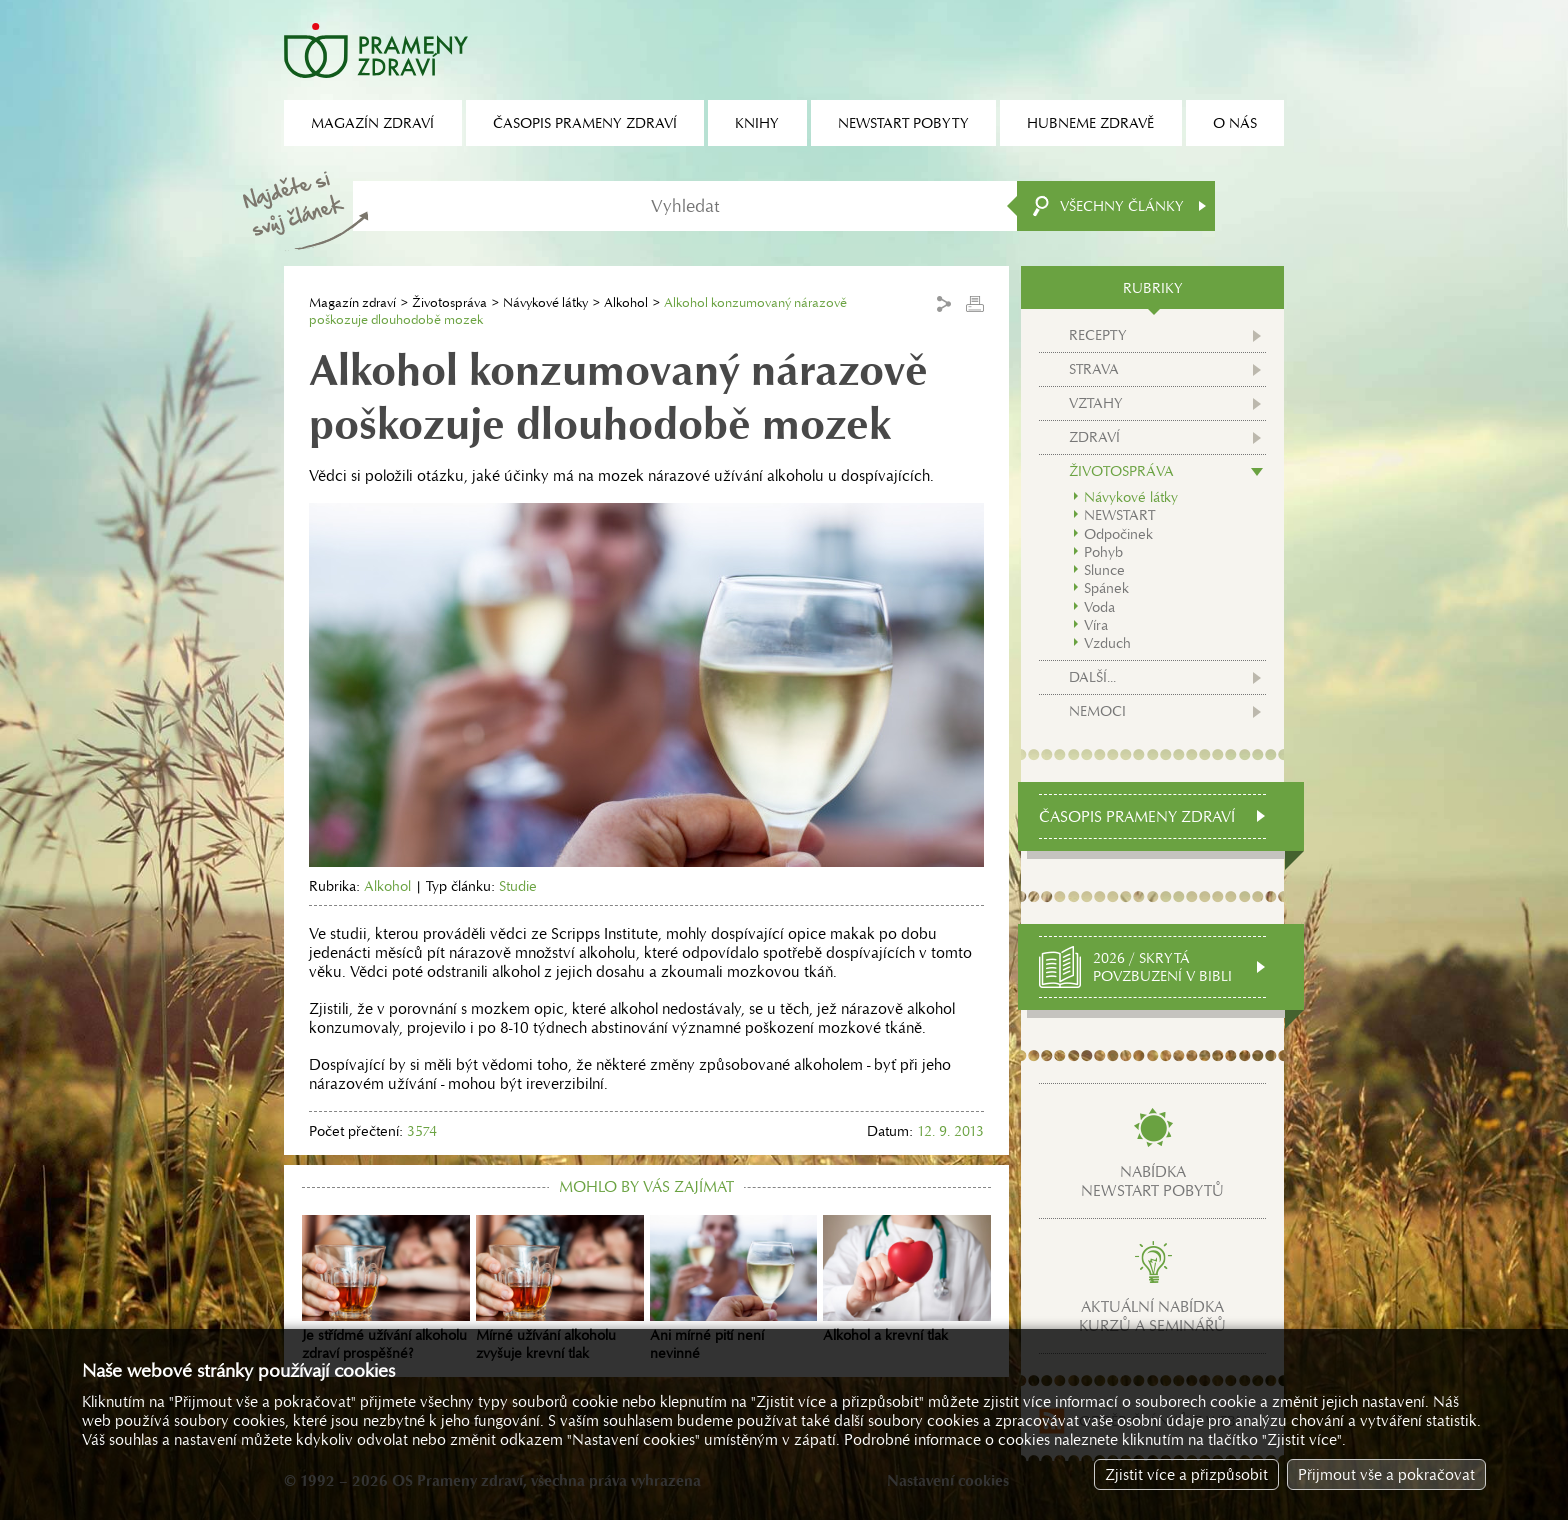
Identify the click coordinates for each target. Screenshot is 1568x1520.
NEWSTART (1119, 515)
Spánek (1106, 588)
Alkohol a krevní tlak (907, 1280)
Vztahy (1096, 403)
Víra (1096, 625)
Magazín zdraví (352, 302)
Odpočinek (1118, 534)
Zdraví (1094, 437)
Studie (518, 886)
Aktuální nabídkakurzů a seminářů (1152, 1316)
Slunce (1104, 570)
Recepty (1098, 335)
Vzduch (1107, 643)
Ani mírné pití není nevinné (734, 1289)
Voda (1099, 607)
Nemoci (1097, 711)
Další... (1092, 677)
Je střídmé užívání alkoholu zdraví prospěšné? (386, 1289)
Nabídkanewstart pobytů (1152, 1181)
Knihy (757, 123)
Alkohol (626, 302)
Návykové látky (545, 302)
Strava (1094, 369)
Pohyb (1103, 552)
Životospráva (449, 302)
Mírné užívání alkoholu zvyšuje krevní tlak (560, 1289)
